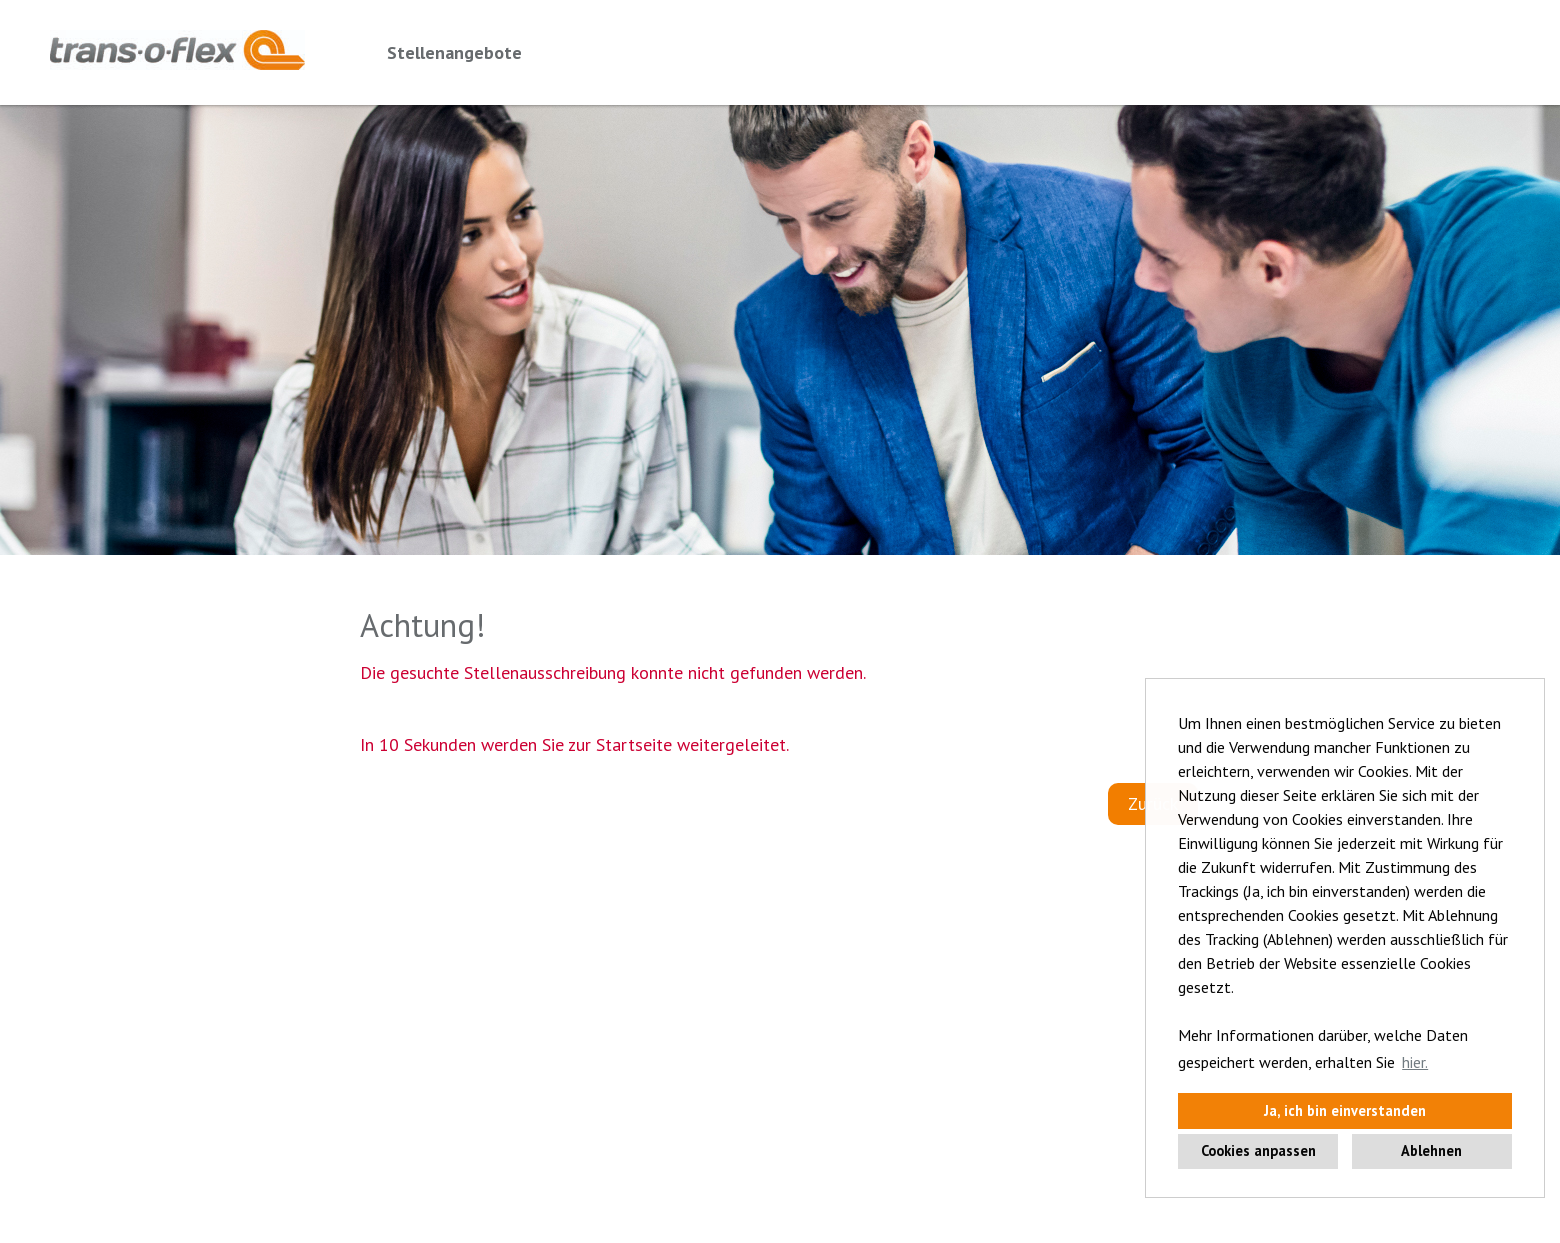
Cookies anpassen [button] (1258, 1150)
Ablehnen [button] (1431, 1150)
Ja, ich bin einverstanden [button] (1345, 1110)
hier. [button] (1415, 1062)
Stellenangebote (454, 52)
